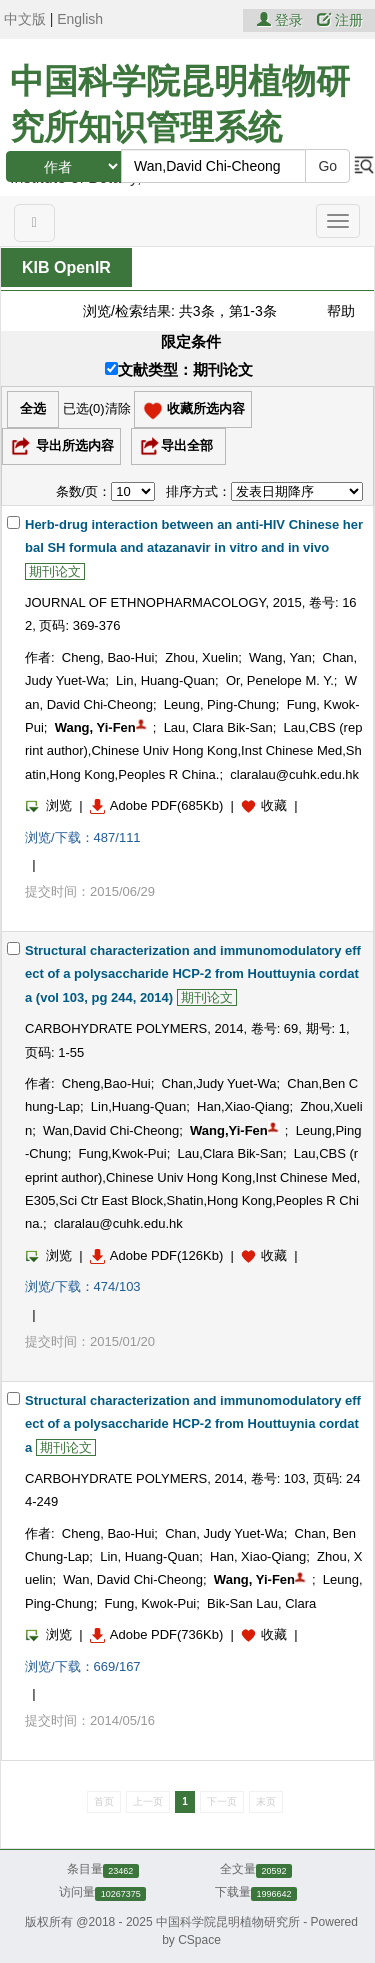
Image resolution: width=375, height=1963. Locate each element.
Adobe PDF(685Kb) (156, 805)
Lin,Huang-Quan (138, 1106)
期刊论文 (55, 571)
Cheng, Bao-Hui (108, 657)
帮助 (341, 311)
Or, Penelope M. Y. (280, 680)
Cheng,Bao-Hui (106, 1083)
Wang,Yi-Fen (229, 1130)
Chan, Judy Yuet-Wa (224, 1533)
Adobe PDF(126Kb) (156, 1255)
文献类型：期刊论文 (179, 369)
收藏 (274, 805)
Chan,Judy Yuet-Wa (219, 1083)
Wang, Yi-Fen (95, 727)
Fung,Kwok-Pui (122, 1153)
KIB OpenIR (66, 267)
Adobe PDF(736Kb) (156, 1634)
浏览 (48, 805)
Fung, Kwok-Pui (151, 1603)
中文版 (25, 19)
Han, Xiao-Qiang (258, 1556)
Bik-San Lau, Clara (261, 1603)
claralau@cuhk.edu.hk (294, 774)
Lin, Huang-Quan (165, 680)
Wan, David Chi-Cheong (133, 1579)
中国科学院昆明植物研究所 (228, 1922)
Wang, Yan (280, 657)
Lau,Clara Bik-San (230, 1153)
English (80, 19)
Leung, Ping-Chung (220, 704)
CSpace (199, 1940)
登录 (282, 20)
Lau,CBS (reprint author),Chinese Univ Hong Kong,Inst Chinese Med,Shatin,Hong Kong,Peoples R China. (193, 751)
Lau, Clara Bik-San (218, 727)
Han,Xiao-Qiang (243, 1106)
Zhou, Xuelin (201, 657)
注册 (340, 20)
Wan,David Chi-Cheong (111, 1130)
